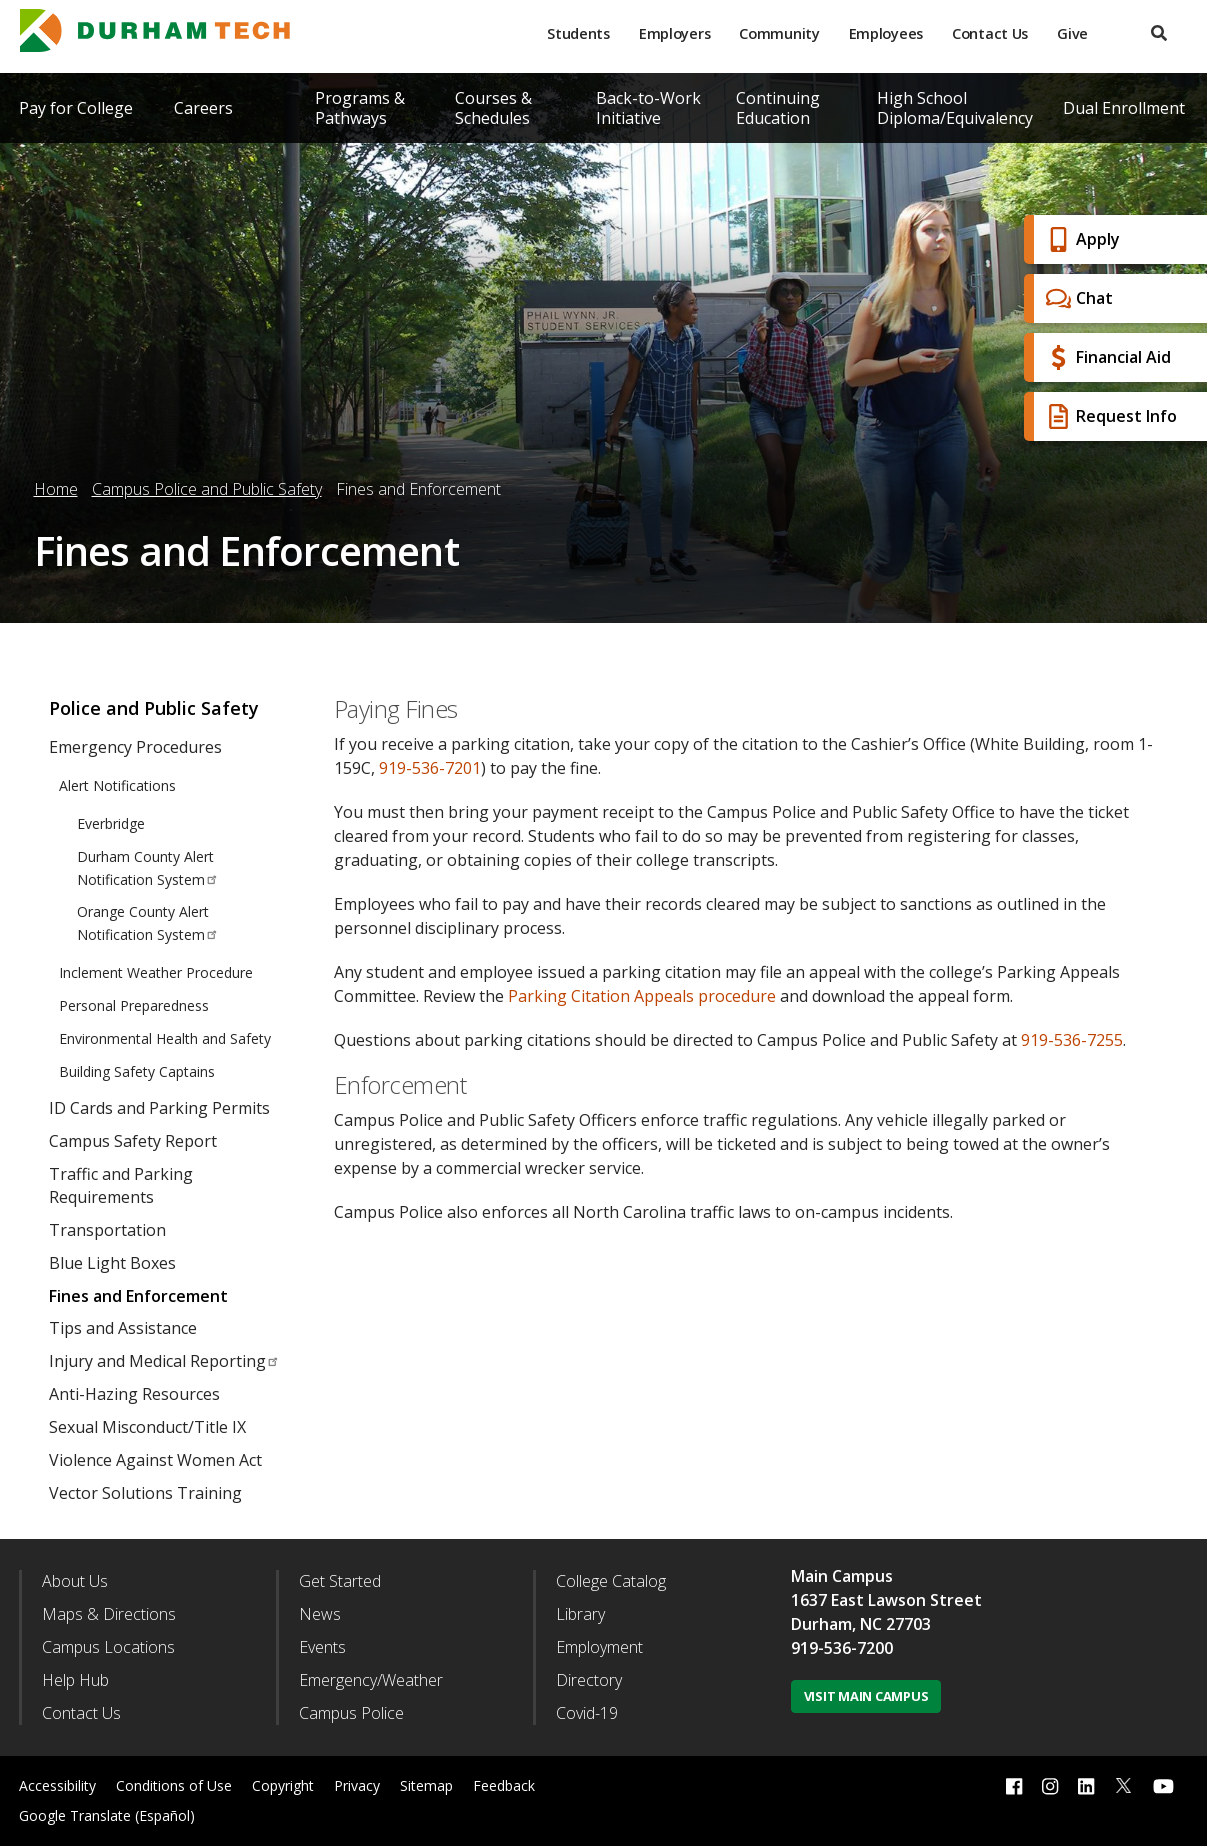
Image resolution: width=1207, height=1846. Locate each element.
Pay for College (76, 108)
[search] (1159, 33)
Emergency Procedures (135, 747)
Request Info (1109, 416)
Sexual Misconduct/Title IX (147, 1427)
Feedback (504, 1785)
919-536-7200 (842, 1648)
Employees (886, 33)
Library (580, 1614)
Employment (599, 1647)
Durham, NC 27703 (861, 1624)
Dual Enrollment (1124, 108)
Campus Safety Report (133, 1141)
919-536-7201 (430, 768)
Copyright (283, 1785)
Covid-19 (587, 1713)
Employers (674, 33)
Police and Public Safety (154, 708)
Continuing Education (778, 108)
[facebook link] (1014, 1785)
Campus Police (351, 1713)
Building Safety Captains (137, 1071)
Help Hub (75, 1680)
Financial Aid (1106, 357)
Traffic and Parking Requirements (121, 1185)
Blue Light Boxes (112, 1263)
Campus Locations (108, 1647)
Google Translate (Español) (107, 1815)
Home (56, 489)
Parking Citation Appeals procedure (642, 996)
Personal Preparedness (134, 1005)
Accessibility (57, 1785)
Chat (1077, 298)
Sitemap (426, 1785)
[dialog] (1147, 1786)
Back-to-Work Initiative (648, 108)
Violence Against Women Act (155, 1460)
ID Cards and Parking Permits (159, 1108)
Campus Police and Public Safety (207, 489)
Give (1072, 33)
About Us (75, 1581)
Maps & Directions (109, 1614)
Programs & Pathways (360, 108)
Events (322, 1647)
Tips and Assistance (123, 1328)
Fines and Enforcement (138, 1296)
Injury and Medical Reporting (164, 1361)
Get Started (340, 1581)
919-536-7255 (1072, 1040)
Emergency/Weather (371, 1680)
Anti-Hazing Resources (134, 1394)
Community (779, 33)
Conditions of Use (174, 1785)
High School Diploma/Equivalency (955, 108)
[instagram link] (1050, 1785)
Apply (1080, 239)
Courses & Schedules (493, 108)
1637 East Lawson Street (886, 1600)
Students (578, 33)
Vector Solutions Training (145, 1493)
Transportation (107, 1230)
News (320, 1614)
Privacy (357, 1785)
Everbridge (111, 823)
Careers (203, 108)
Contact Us (990, 33)
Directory (589, 1680)
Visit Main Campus (866, 1696)
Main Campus (842, 1576)
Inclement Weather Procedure (156, 972)
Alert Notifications (117, 785)
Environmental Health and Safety (165, 1038)
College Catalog (611, 1581)
